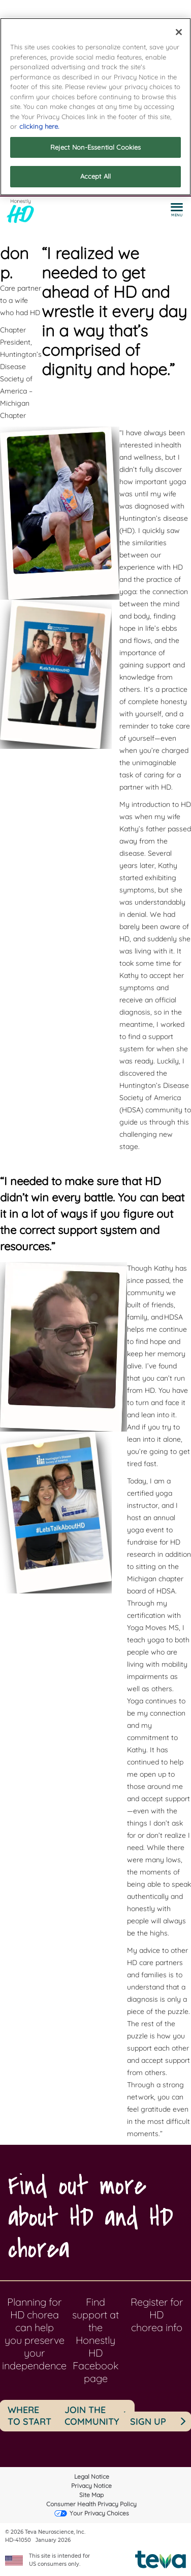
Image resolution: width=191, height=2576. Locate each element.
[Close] (179, 32)
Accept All (95, 176)
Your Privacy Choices (99, 2513)
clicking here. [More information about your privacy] (39, 126)
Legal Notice (91, 2476)
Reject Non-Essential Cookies (95, 147)
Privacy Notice (91, 2485)
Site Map (91, 2495)
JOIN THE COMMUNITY (92, 2415)
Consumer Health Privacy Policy (91, 2504)
